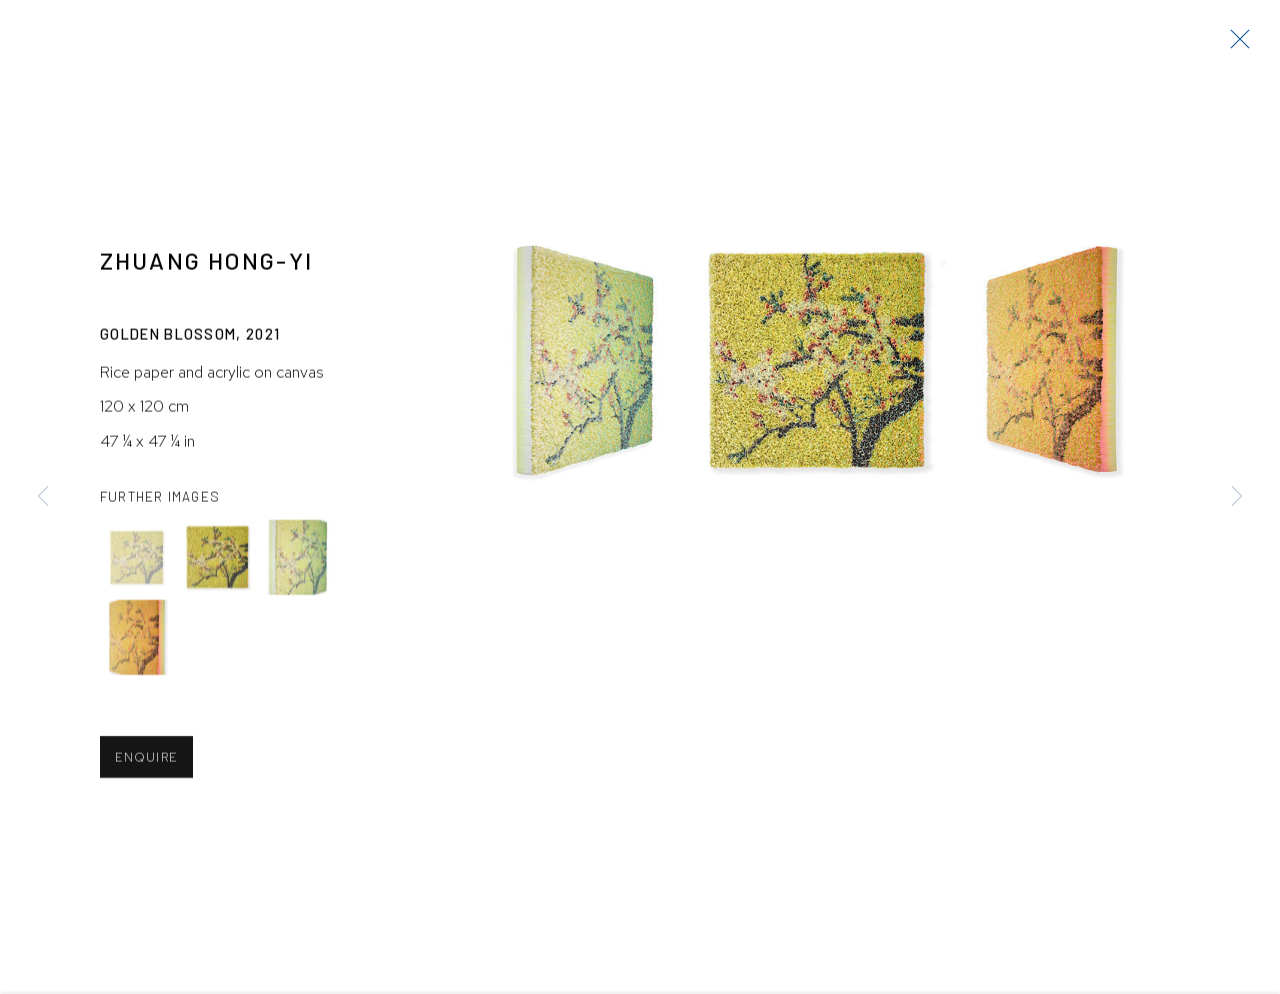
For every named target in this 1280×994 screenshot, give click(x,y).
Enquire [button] (146, 760)
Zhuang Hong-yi (206, 262)
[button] (137, 560)
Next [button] (1237, 497)
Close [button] (1235, 45)
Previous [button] (43, 497)
